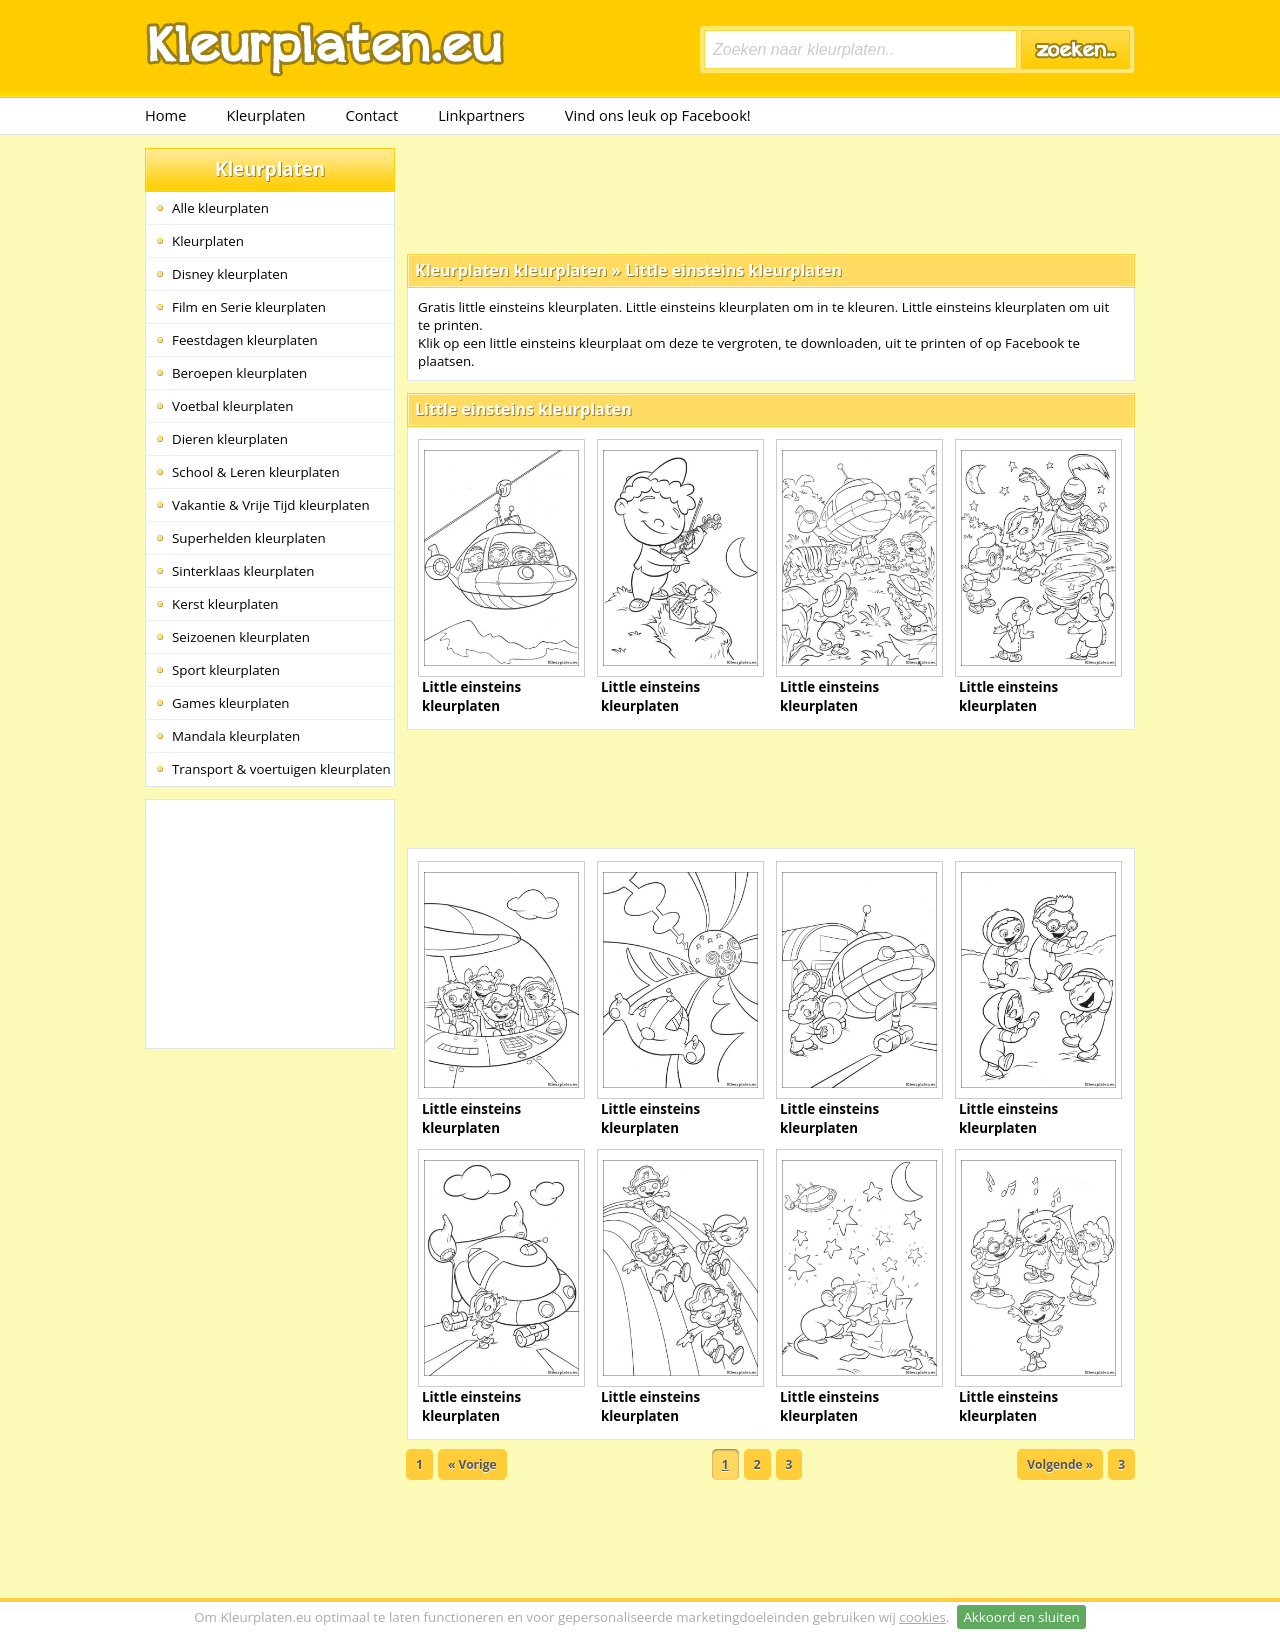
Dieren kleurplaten (230, 439)
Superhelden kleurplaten (249, 538)
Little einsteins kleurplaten (733, 270)
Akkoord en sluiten (1021, 1617)
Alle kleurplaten (220, 208)
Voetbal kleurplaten (232, 406)
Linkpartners (481, 115)
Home (165, 115)
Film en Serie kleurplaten (249, 307)
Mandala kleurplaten (236, 736)
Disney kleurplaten (230, 274)
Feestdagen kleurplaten (245, 340)
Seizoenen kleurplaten (241, 637)
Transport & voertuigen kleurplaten (281, 769)
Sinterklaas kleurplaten (243, 571)
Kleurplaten (265, 115)
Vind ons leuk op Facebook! (658, 115)
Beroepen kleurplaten (239, 373)
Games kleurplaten (231, 703)
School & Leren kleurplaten (256, 472)
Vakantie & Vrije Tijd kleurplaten (271, 505)
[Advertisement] (771, 193)
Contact (372, 115)
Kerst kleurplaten (225, 604)
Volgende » (1060, 1464)
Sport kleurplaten (226, 670)
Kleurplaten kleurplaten (511, 270)
